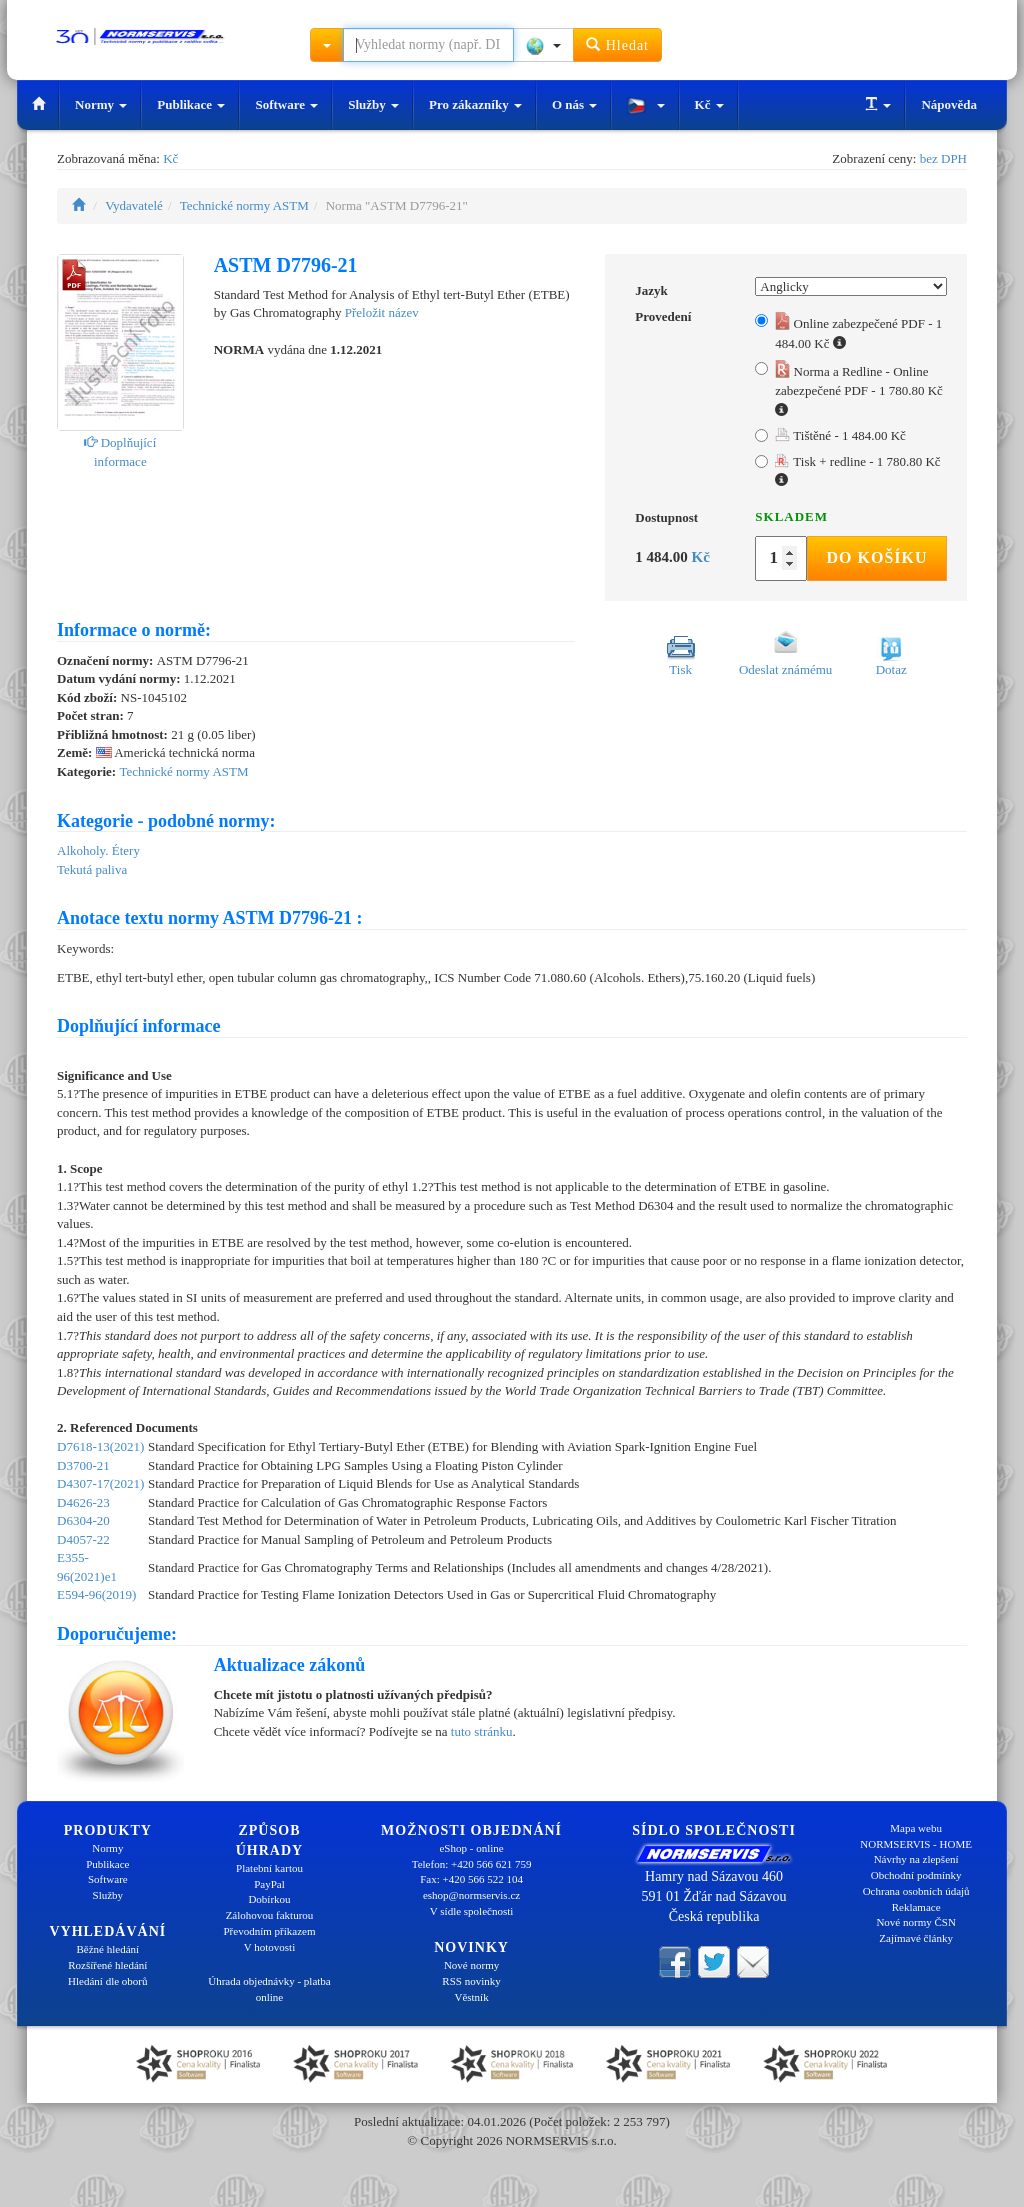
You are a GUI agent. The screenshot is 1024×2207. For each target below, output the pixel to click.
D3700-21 (83, 1465)
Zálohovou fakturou (270, 1915)
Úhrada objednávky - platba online (269, 1989)
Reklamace (916, 1907)
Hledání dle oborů (107, 1981)
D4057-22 (83, 1539)
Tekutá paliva (92, 869)
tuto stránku (482, 1731)
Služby (373, 104)
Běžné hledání (108, 1949)
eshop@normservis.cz (471, 1895)
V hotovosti (269, 1947)
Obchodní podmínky (916, 1875)
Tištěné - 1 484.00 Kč (840, 435)
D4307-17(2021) (100, 1483)
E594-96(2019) (96, 1594)
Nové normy (471, 1965)
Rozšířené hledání (107, 1965)
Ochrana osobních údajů (916, 1891)
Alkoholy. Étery (98, 850)
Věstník (471, 1997)
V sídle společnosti (472, 1911)
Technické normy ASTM (244, 205)
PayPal (269, 1884)
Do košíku (876, 557)
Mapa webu (916, 1828)
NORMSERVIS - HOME (916, 1844)
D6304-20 (83, 1520)
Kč (709, 104)
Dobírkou (269, 1899)
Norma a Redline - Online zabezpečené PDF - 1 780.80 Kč (859, 389)
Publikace (191, 104)
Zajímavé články (916, 1938)
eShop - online (471, 1848)
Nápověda (949, 104)
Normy (101, 104)
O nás (574, 104)
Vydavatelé (134, 205)
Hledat (617, 44)
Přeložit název (382, 312)
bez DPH (943, 158)
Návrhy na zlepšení (916, 1859)
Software (286, 104)
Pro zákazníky (475, 104)
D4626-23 (83, 1502)
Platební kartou (269, 1868)
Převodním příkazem (270, 1931)
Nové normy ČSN (915, 1922)
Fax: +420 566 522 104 (471, 1879)
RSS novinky (471, 1981)
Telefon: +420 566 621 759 (472, 1864)
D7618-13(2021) (100, 1446)
